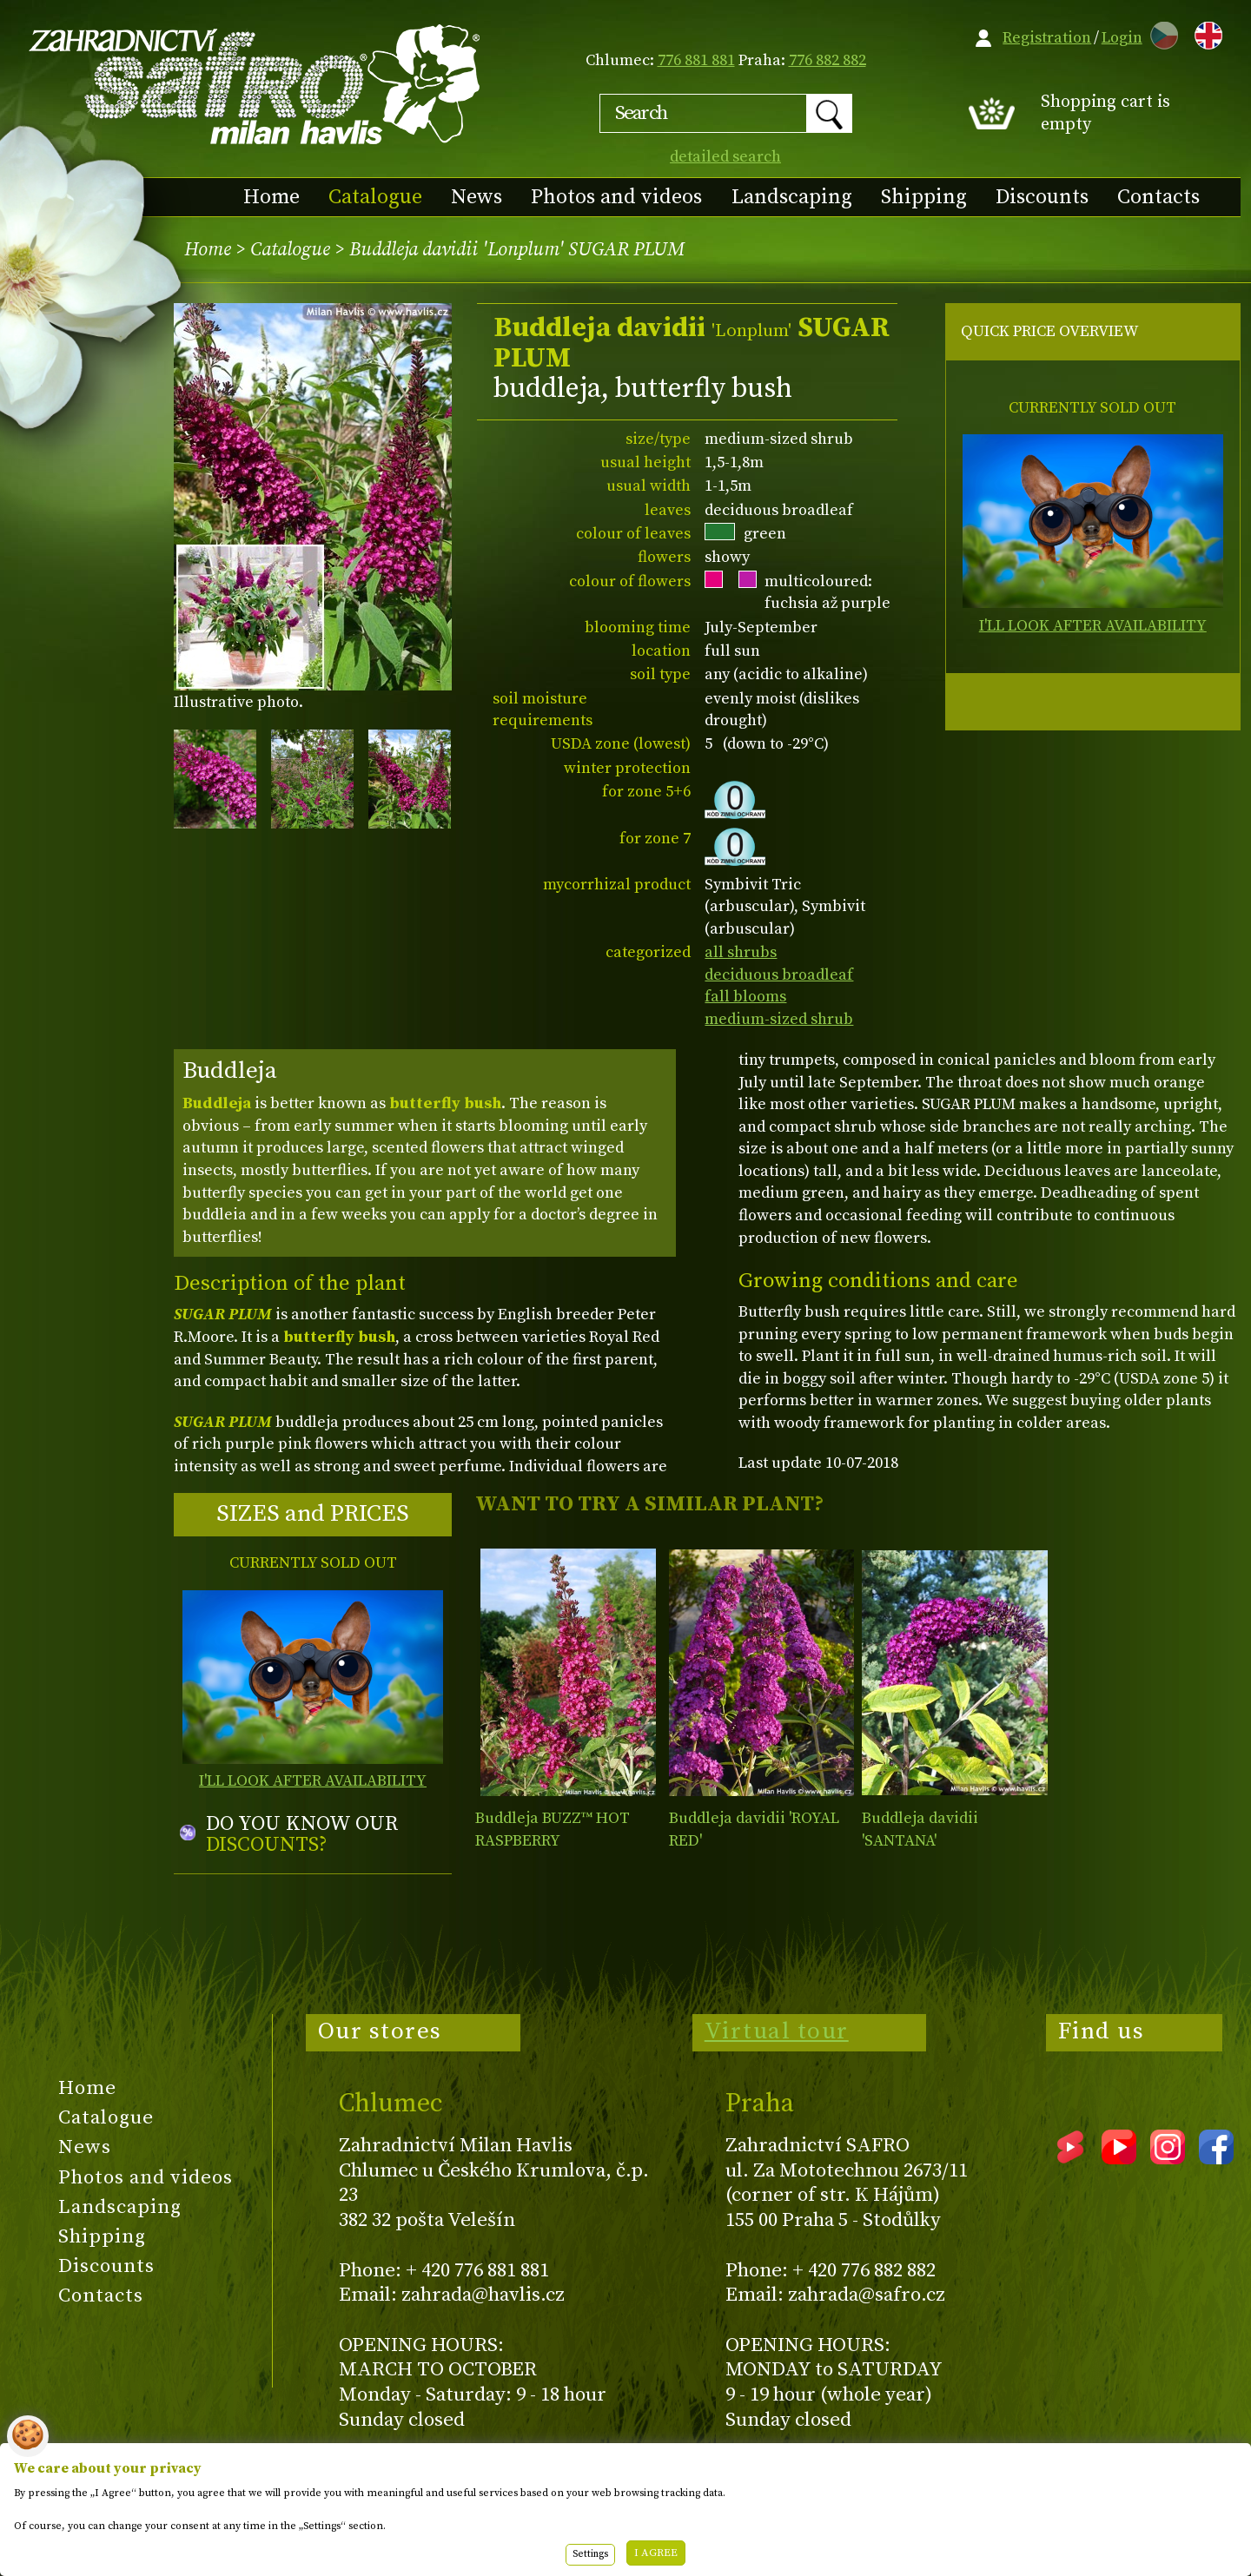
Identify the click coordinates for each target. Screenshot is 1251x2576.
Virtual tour (777, 2031)
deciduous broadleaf (779, 975)
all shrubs (741, 952)
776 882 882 (827, 60)
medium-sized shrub (779, 1019)
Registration (1047, 38)
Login (1122, 38)
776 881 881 (696, 60)
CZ (1159, 33)
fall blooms (745, 997)
